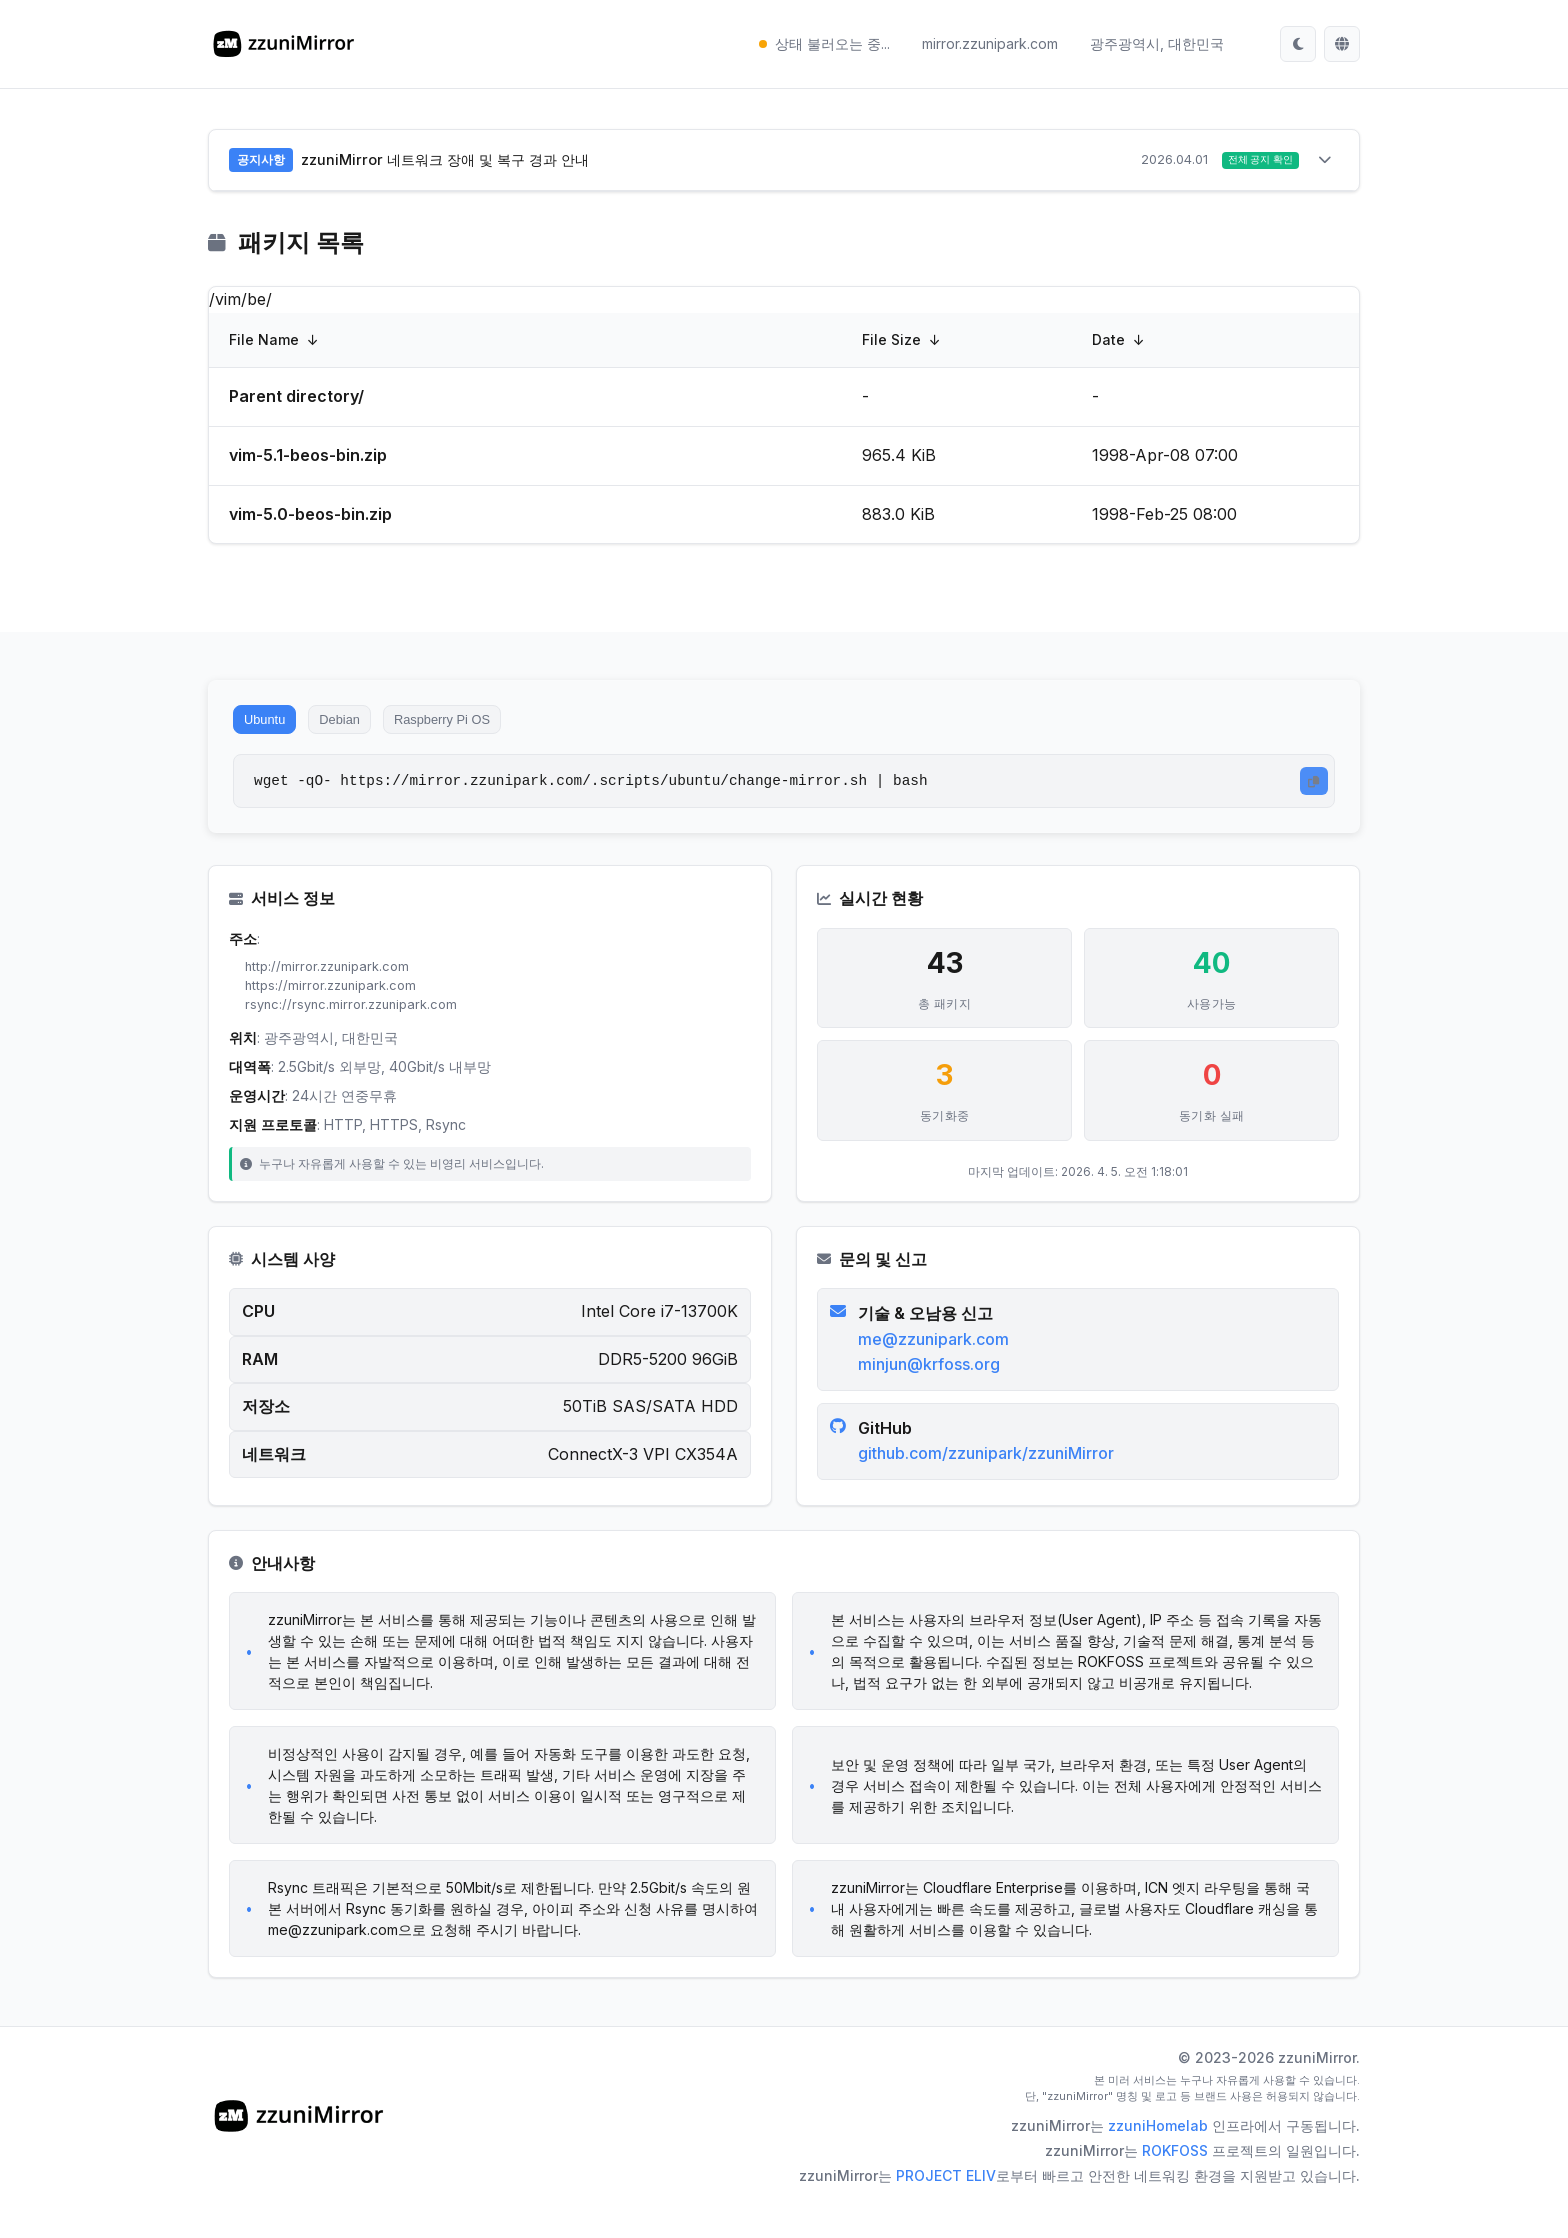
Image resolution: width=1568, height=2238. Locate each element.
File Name (264, 343)
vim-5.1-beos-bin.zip (308, 459)
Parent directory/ (296, 400)
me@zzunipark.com (937, 1364)
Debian (365, 728)
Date (1108, 343)
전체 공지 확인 (1251, 162)
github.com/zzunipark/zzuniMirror (990, 1478)
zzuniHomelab (1158, 2157)
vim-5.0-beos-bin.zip (310, 518)
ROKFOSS (1175, 2182)
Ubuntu (273, 728)
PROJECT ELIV (946, 2207)
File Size (891, 343)
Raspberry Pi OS (488, 728)
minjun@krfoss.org (933, 1389)
